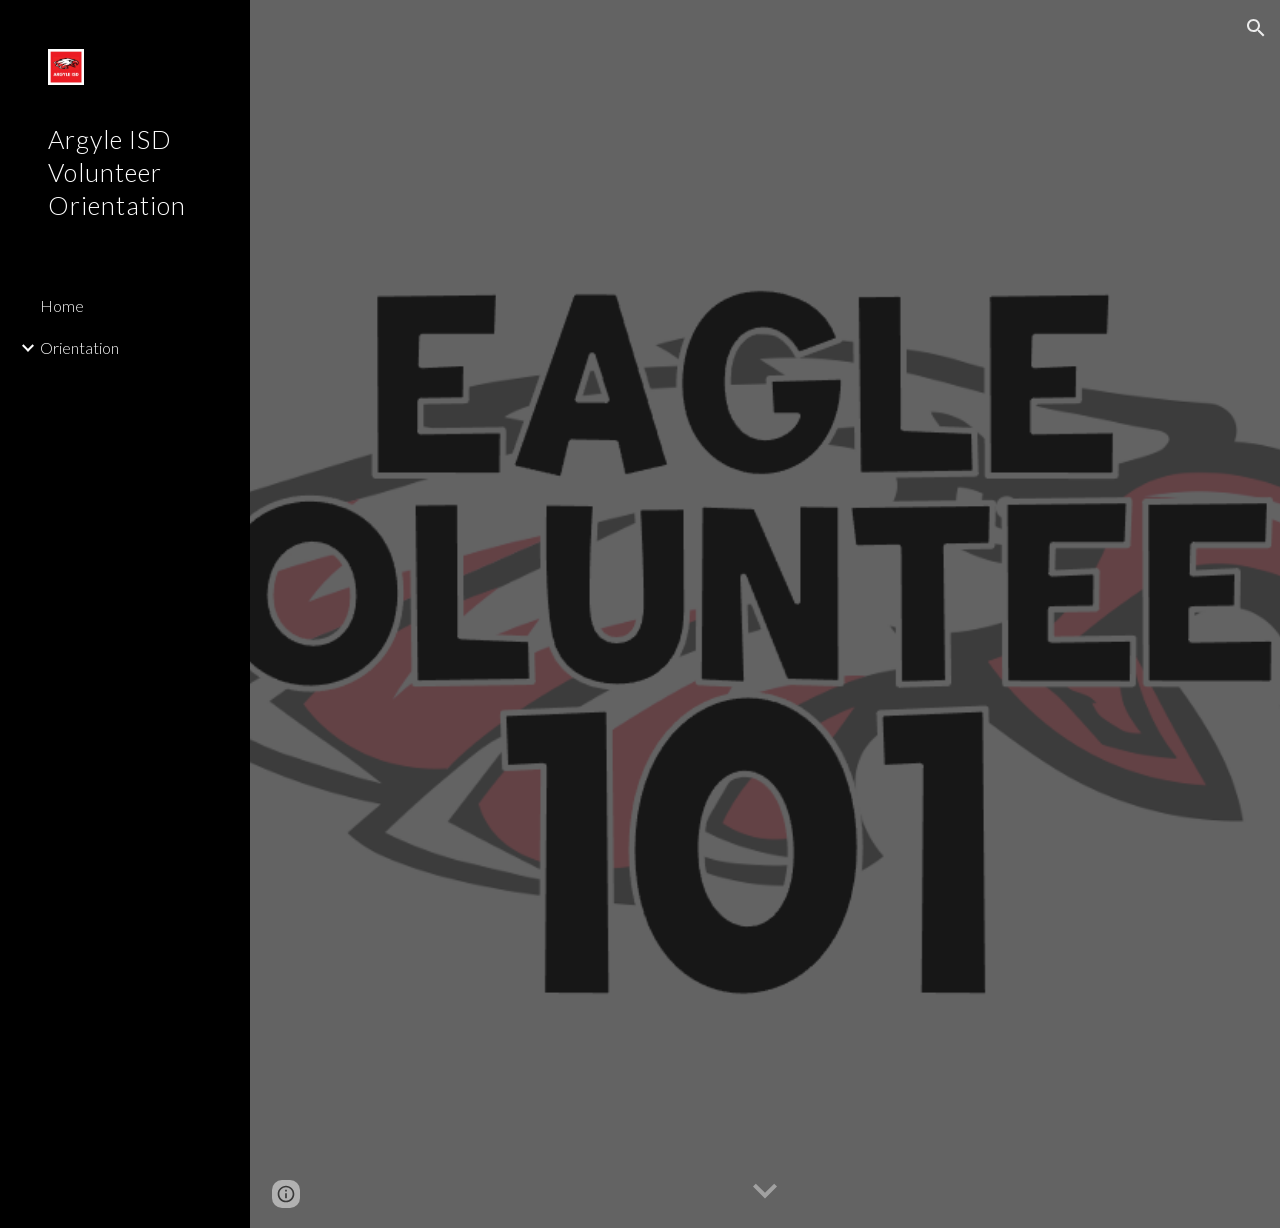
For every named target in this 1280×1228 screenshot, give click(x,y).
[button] (1256, 28)
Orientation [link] (79, 347)
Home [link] (62, 305)
